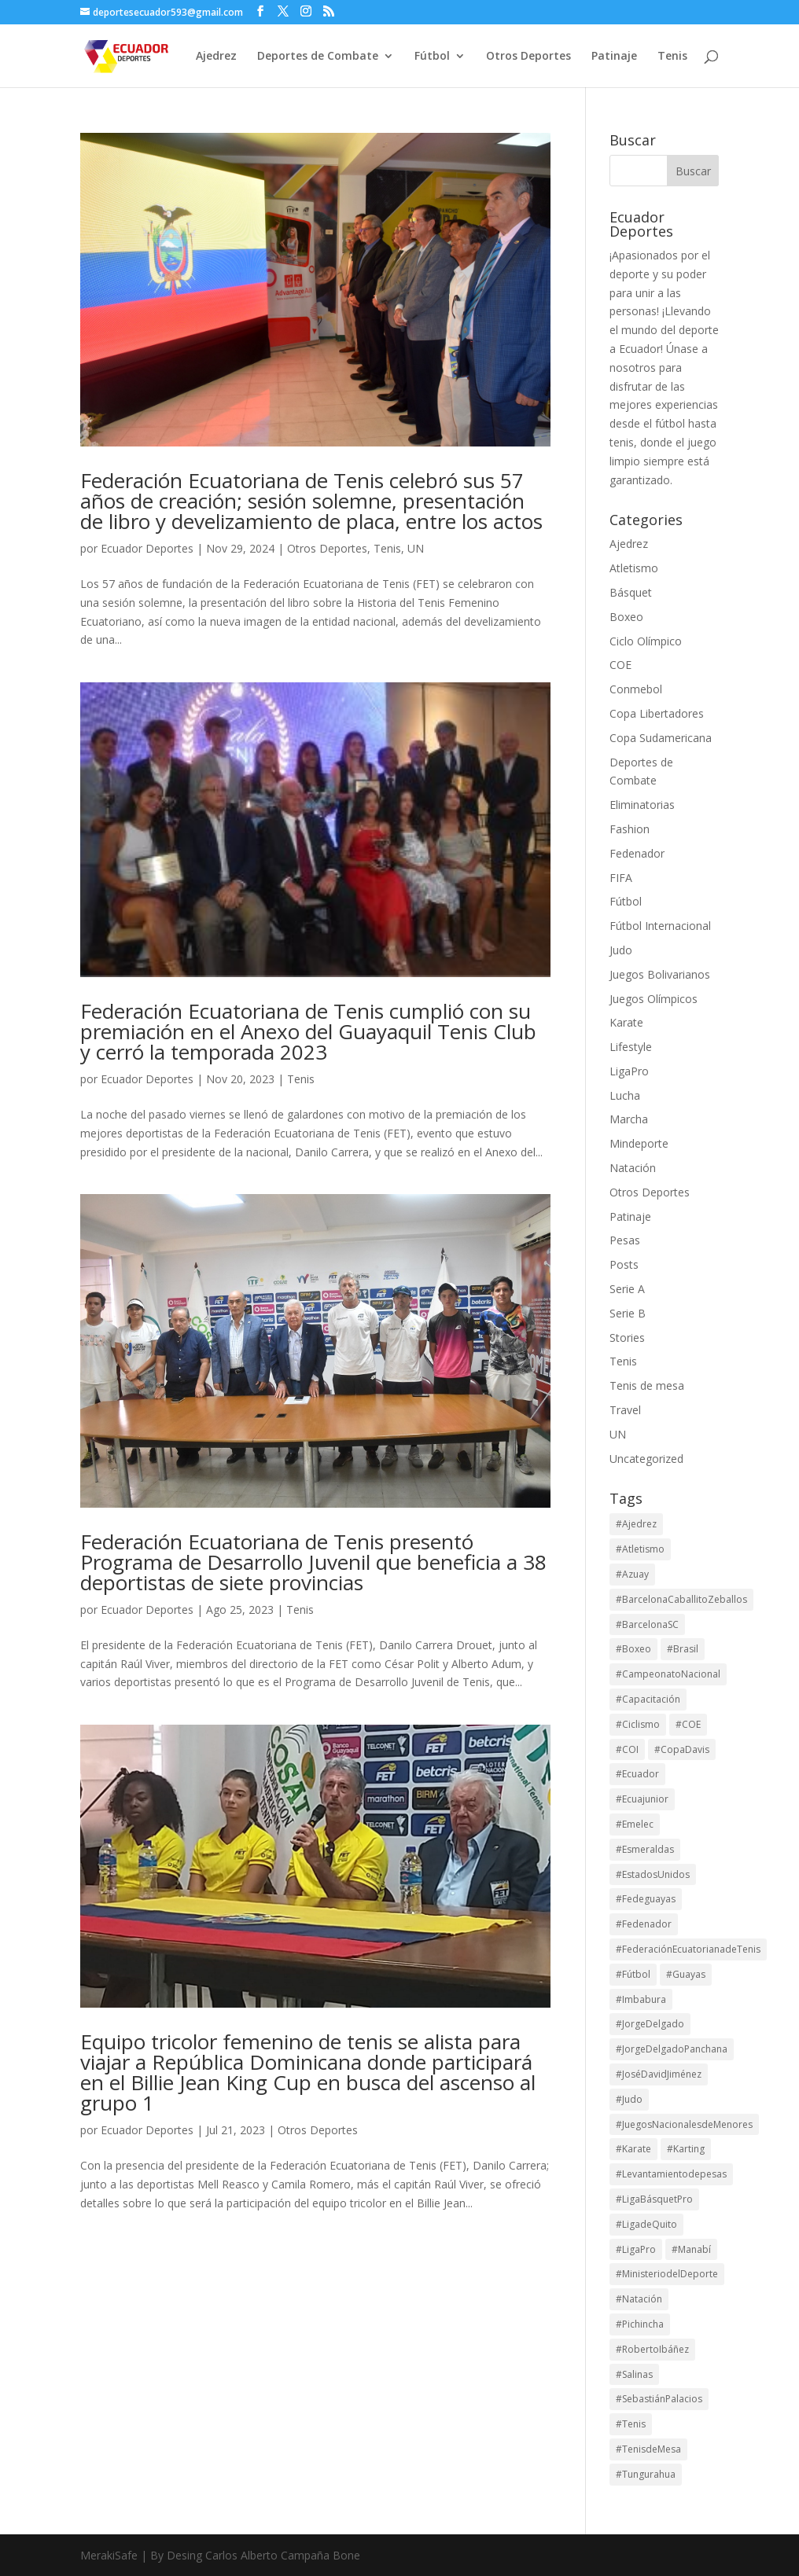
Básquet (630, 592)
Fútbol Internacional (660, 925)
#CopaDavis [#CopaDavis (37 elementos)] (681, 1749)
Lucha (624, 1095)
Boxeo (626, 616)
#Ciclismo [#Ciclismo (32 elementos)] (638, 1724)
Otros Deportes (528, 56)
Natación (632, 1167)
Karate (626, 1022)
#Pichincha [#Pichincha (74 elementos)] (640, 2324)
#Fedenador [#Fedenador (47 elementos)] (644, 1924)
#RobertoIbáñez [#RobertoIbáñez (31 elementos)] (652, 2349)
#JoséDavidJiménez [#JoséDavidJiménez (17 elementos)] (658, 2074)
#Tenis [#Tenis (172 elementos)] (631, 2424)
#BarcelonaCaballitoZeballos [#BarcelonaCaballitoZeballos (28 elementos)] (681, 1599)
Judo (620, 950)
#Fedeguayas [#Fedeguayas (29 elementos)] (646, 1898)
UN (415, 548)
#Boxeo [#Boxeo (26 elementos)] (633, 1648)
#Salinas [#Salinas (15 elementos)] (634, 2374)
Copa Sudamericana (660, 737)
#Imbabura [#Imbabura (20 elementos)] (641, 1999)
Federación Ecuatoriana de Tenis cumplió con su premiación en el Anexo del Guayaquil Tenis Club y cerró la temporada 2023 (308, 1031)
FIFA (620, 877)
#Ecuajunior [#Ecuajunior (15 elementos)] (642, 1799)
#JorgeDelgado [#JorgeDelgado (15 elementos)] (650, 2023)
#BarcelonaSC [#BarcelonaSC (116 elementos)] (647, 1624)
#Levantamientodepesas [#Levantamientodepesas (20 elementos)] (671, 2174)
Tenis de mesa (646, 1385)
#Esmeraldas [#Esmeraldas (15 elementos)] (645, 1849)
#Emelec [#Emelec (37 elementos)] (635, 1824)
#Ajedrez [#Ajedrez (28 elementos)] (636, 1524)
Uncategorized (646, 1458)
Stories (627, 1337)
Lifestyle (630, 1046)
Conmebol (635, 689)
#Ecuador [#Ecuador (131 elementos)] (637, 1773)
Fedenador (637, 853)
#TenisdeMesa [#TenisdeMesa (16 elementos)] (648, 2449)
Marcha (628, 1119)
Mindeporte (638, 1143)
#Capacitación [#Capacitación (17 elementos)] (648, 1699)
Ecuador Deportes (147, 548)
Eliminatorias (642, 804)
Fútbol (432, 56)
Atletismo (633, 567)
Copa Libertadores (656, 713)
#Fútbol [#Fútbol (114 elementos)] (633, 1974)
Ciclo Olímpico (645, 641)
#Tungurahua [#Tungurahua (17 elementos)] (646, 2474)
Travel (625, 1409)
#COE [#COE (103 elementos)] (688, 1724)
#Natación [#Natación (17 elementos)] (639, 2299)
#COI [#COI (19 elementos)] (627, 1749)
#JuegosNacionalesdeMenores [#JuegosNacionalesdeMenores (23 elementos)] (684, 2124)
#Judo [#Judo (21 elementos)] (629, 2099)
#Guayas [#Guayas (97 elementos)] (685, 1974)
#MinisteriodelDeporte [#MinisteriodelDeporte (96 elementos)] (667, 2273)
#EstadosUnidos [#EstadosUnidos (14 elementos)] (653, 1874)
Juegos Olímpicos (653, 998)
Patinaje (614, 56)
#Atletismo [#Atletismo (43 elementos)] (640, 1549)
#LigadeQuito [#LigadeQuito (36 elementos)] (646, 2224)
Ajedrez (216, 56)
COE (620, 664)
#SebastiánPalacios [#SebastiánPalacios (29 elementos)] (659, 2398)
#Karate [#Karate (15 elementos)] (633, 2148)
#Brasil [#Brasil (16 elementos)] (682, 1648)
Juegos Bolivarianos (659, 974)
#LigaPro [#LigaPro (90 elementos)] (636, 2249)
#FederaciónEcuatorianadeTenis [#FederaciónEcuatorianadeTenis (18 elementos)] (688, 1949)
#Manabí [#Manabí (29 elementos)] (691, 2249)
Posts (624, 1264)
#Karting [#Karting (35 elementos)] (686, 2148)
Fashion (629, 828)
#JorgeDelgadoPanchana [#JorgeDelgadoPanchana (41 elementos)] (671, 2049)
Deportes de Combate (317, 56)
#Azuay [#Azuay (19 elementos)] (632, 1574)
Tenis (672, 56)
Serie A (627, 1288)
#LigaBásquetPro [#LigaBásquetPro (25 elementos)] (654, 2199)
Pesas (624, 1240)
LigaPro (629, 1071)
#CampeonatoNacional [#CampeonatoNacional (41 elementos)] (668, 1674)
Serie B (627, 1313)
